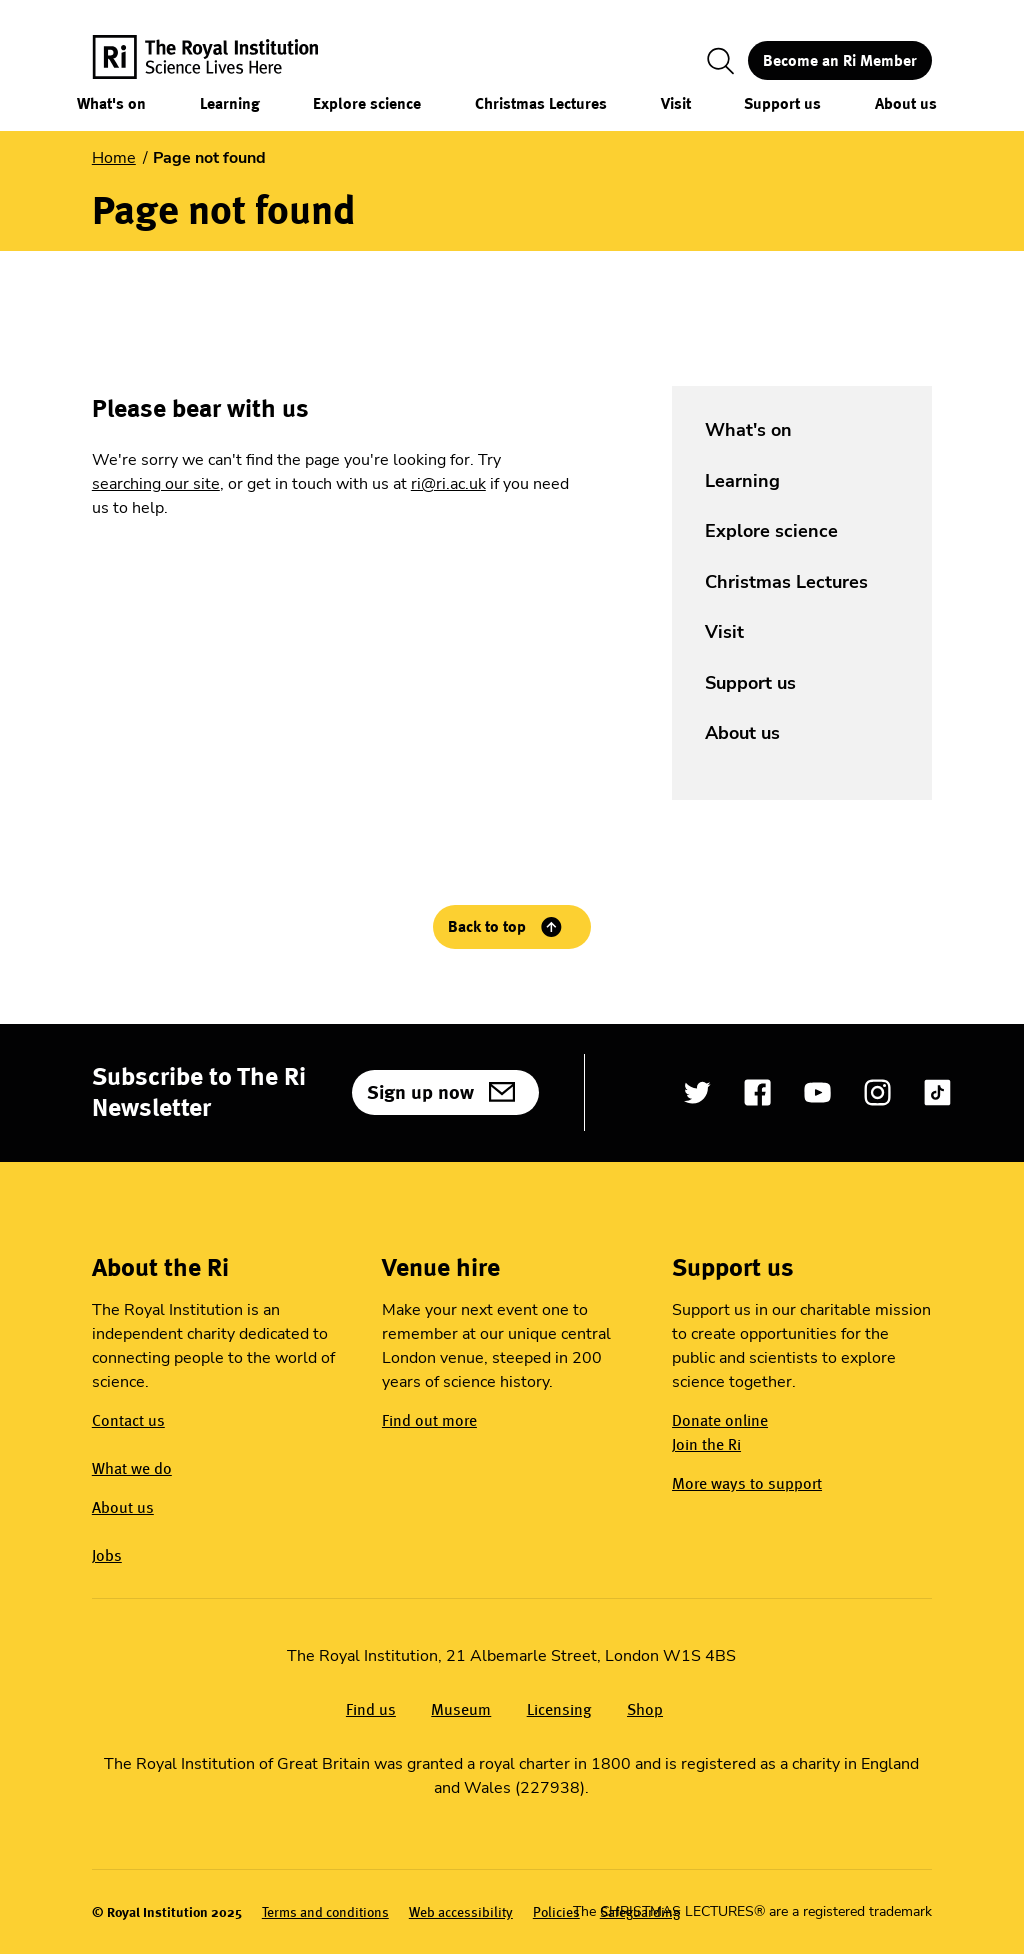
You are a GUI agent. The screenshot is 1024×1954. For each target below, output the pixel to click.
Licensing (559, 1709)
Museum (461, 1709)
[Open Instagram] (877, 1092)
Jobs (107, 1555)
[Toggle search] (721, 61)
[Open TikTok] (937, 1092)
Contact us (128, 1420)
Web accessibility (461, 1912)
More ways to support (747, 1483)
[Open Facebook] (757, 1092)
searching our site (156, 484)
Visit (676, 103)
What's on (111, 103)
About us (906, 103)
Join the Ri (706, 1444)
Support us (782, 103)
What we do (132, 1468)
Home (114, 158)
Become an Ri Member (840, 60)
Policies (556, 1912)
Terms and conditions (325, 1912)
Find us (371, 1709)
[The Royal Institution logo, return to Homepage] (223, 60)
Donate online (720, 1420)
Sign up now (420, 1092)
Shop (645, 1709)
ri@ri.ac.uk (448, 484)
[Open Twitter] (697, 1092)
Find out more (429, 1420)
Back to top (487, 926)
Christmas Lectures (541, 103)
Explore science (367, 103)
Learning (230, 103)
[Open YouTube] (817, 1092)
